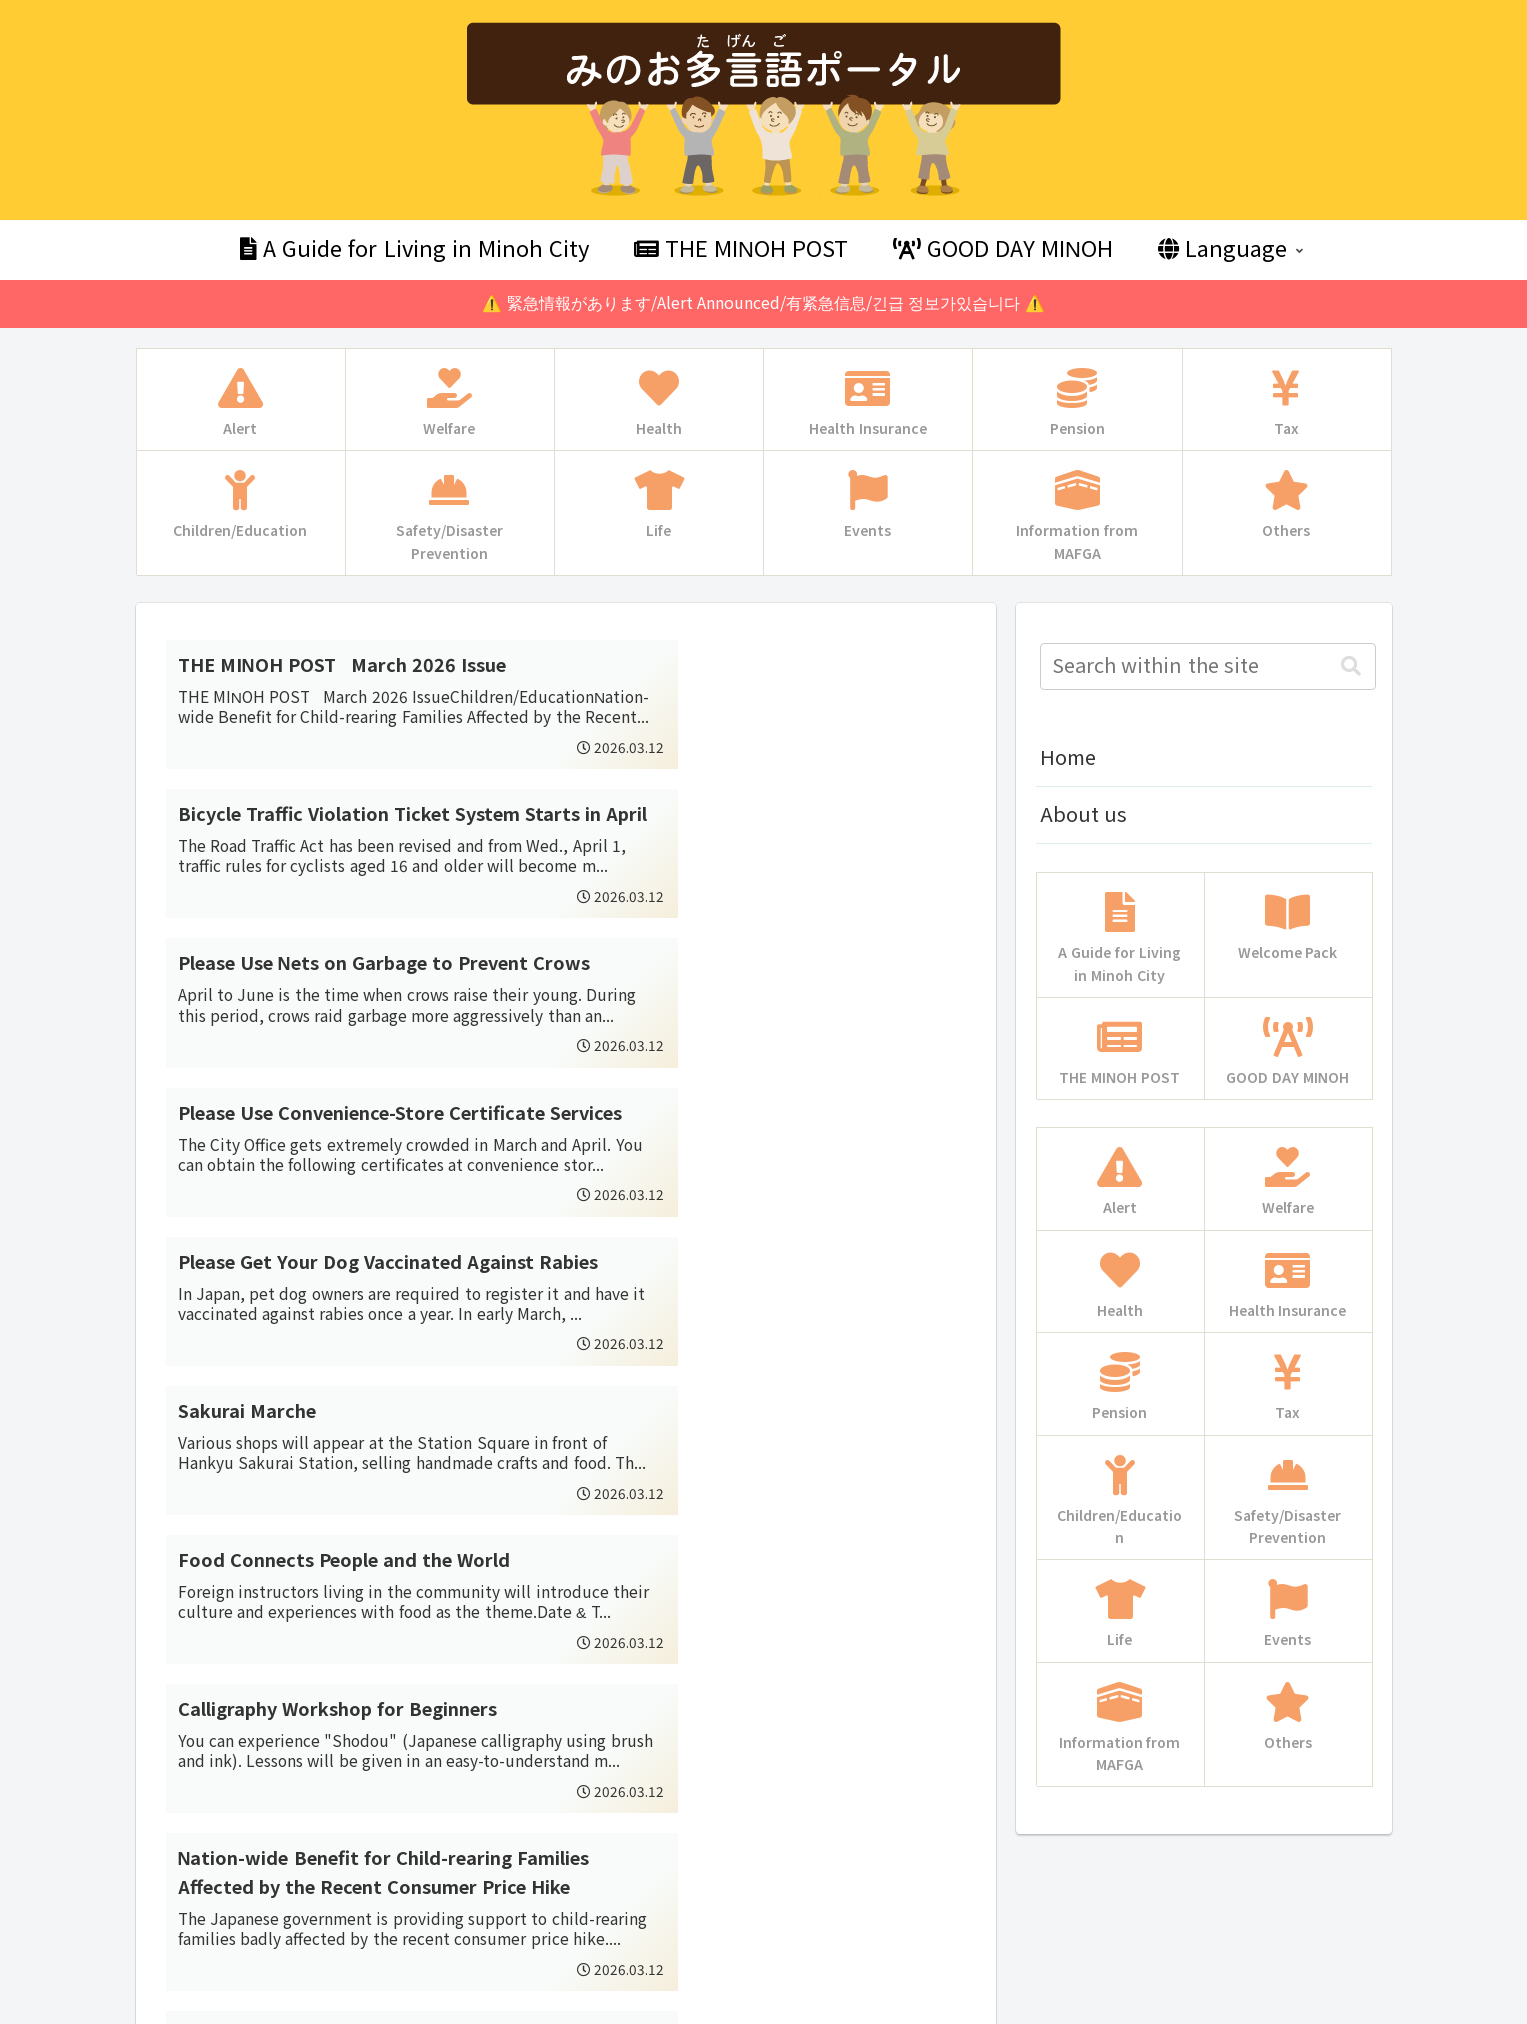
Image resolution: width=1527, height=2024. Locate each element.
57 (620, 1794)
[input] (1208, 666)
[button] (1351, 666)
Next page (565, 1715)
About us (1084, 815)
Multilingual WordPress (112, 2006)
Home (1068, 758)
